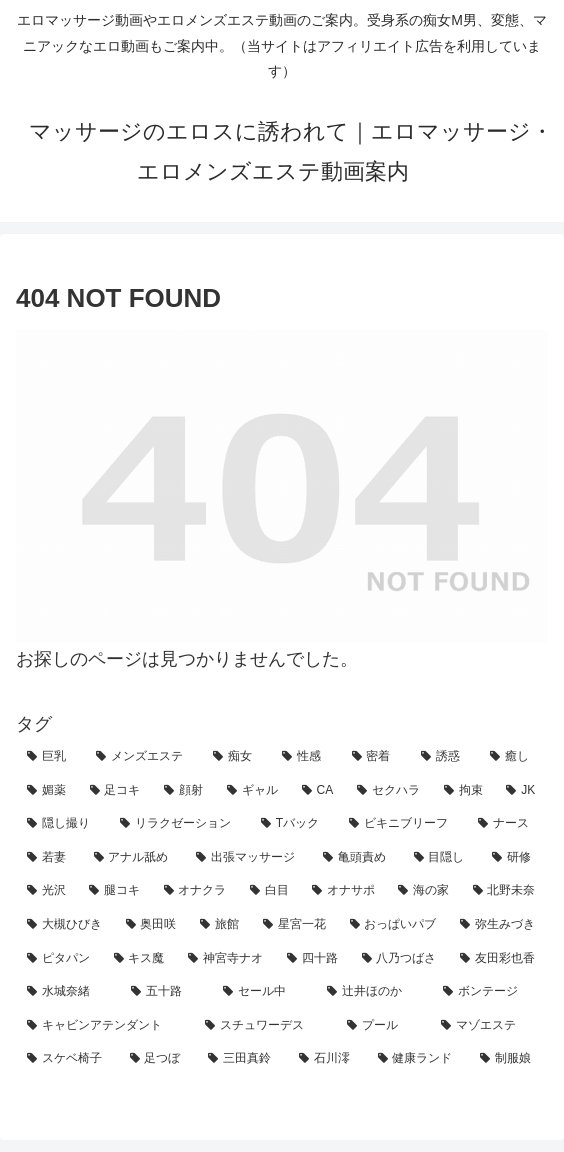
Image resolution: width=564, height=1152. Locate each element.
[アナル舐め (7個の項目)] (134, 858)
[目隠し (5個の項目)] (442, 858)
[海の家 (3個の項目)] (424, 891)
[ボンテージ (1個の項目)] (490, 992)
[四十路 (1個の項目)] (313, 959)
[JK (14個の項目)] (521, 791)
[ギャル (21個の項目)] (253, 791)
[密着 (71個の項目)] (375, 757)
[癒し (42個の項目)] (513, 757)
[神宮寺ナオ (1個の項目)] (226, 959)
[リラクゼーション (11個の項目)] (179, 824)
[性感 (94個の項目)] (305, 757)
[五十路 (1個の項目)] (166, 992)
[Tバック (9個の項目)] (294, 824)
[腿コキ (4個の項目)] (115, 891)
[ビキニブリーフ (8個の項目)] (402, 824)
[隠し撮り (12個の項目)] (62, 824)
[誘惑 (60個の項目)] (444, 757)
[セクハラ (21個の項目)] (389, 791)
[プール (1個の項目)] (383, 1026)
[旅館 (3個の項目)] (220, 925)
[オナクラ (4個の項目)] (196, 891)
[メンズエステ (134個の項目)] (143, 757)
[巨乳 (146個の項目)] (50, 757)
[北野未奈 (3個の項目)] (505, 891)
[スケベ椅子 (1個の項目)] (67, 1059)
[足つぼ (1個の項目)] (158, 1059)
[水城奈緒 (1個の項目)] (68, 992)
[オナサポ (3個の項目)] (344, 891)
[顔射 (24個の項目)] (184, 791)
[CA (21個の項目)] (318, 791)
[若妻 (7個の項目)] (49, 858)
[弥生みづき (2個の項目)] (498, 925)
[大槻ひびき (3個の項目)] (65, 925)
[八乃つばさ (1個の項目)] (400, 959)
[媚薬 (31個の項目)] (47, 791)
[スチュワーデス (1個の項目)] (265, 1026)
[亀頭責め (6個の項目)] (357, 858)
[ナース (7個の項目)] (507, 824)
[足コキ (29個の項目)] (116, 791)
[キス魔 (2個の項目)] (140, 959)
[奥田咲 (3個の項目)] (152, 925)
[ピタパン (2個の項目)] (59, 959)
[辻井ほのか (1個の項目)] (374, 992)
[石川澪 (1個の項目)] (327, 1059)
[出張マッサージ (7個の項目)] (248, 858)
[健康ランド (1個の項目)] (418, 1059)
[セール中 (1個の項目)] (264, 992)
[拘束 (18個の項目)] (464, 791)
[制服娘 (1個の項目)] (508, 1059)
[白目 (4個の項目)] (270, 891)
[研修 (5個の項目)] (514, 858)
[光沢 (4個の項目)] (47, 891)
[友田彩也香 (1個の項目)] (498, 959)
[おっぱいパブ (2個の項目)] (394, 925)
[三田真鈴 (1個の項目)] (242, 1059)
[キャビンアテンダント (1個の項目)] (105, 1026)
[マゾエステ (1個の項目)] (489, 1026)
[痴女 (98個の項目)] (236, 757)
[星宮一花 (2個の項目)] (295, 925)
